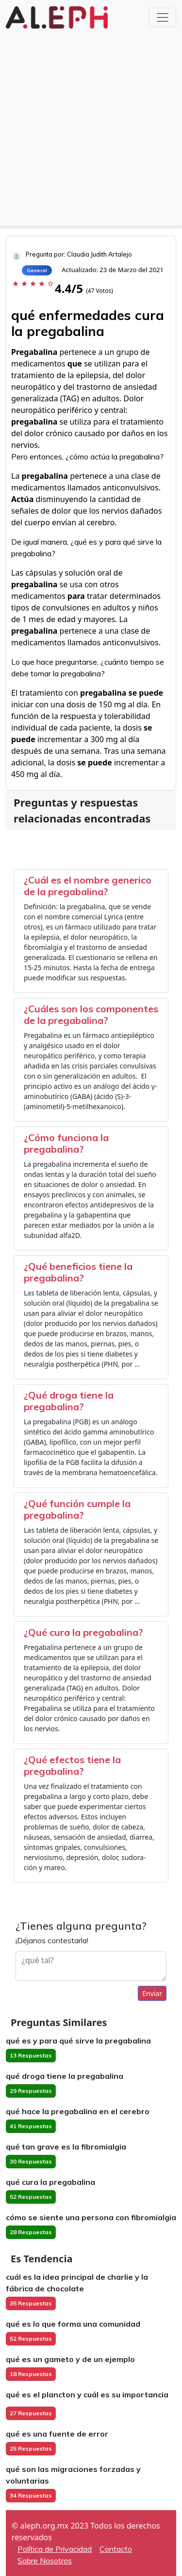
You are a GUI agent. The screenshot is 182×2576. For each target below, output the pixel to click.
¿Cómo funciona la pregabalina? (66, 1143)
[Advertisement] (91, 126)
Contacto (115, 2549)
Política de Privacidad (54, 2549)
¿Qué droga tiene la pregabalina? (69, 1401)
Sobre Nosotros (44, 2560)
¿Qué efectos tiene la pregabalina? (72, 1765)
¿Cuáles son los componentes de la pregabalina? (91, 1014)
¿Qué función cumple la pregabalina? (77, 1509)
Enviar (152, 1993)
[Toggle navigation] (162, 17)
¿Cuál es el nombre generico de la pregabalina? (87, 886)
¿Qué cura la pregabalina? (83, 1632)
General (37, 270)
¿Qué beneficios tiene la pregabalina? (78, 1272)
